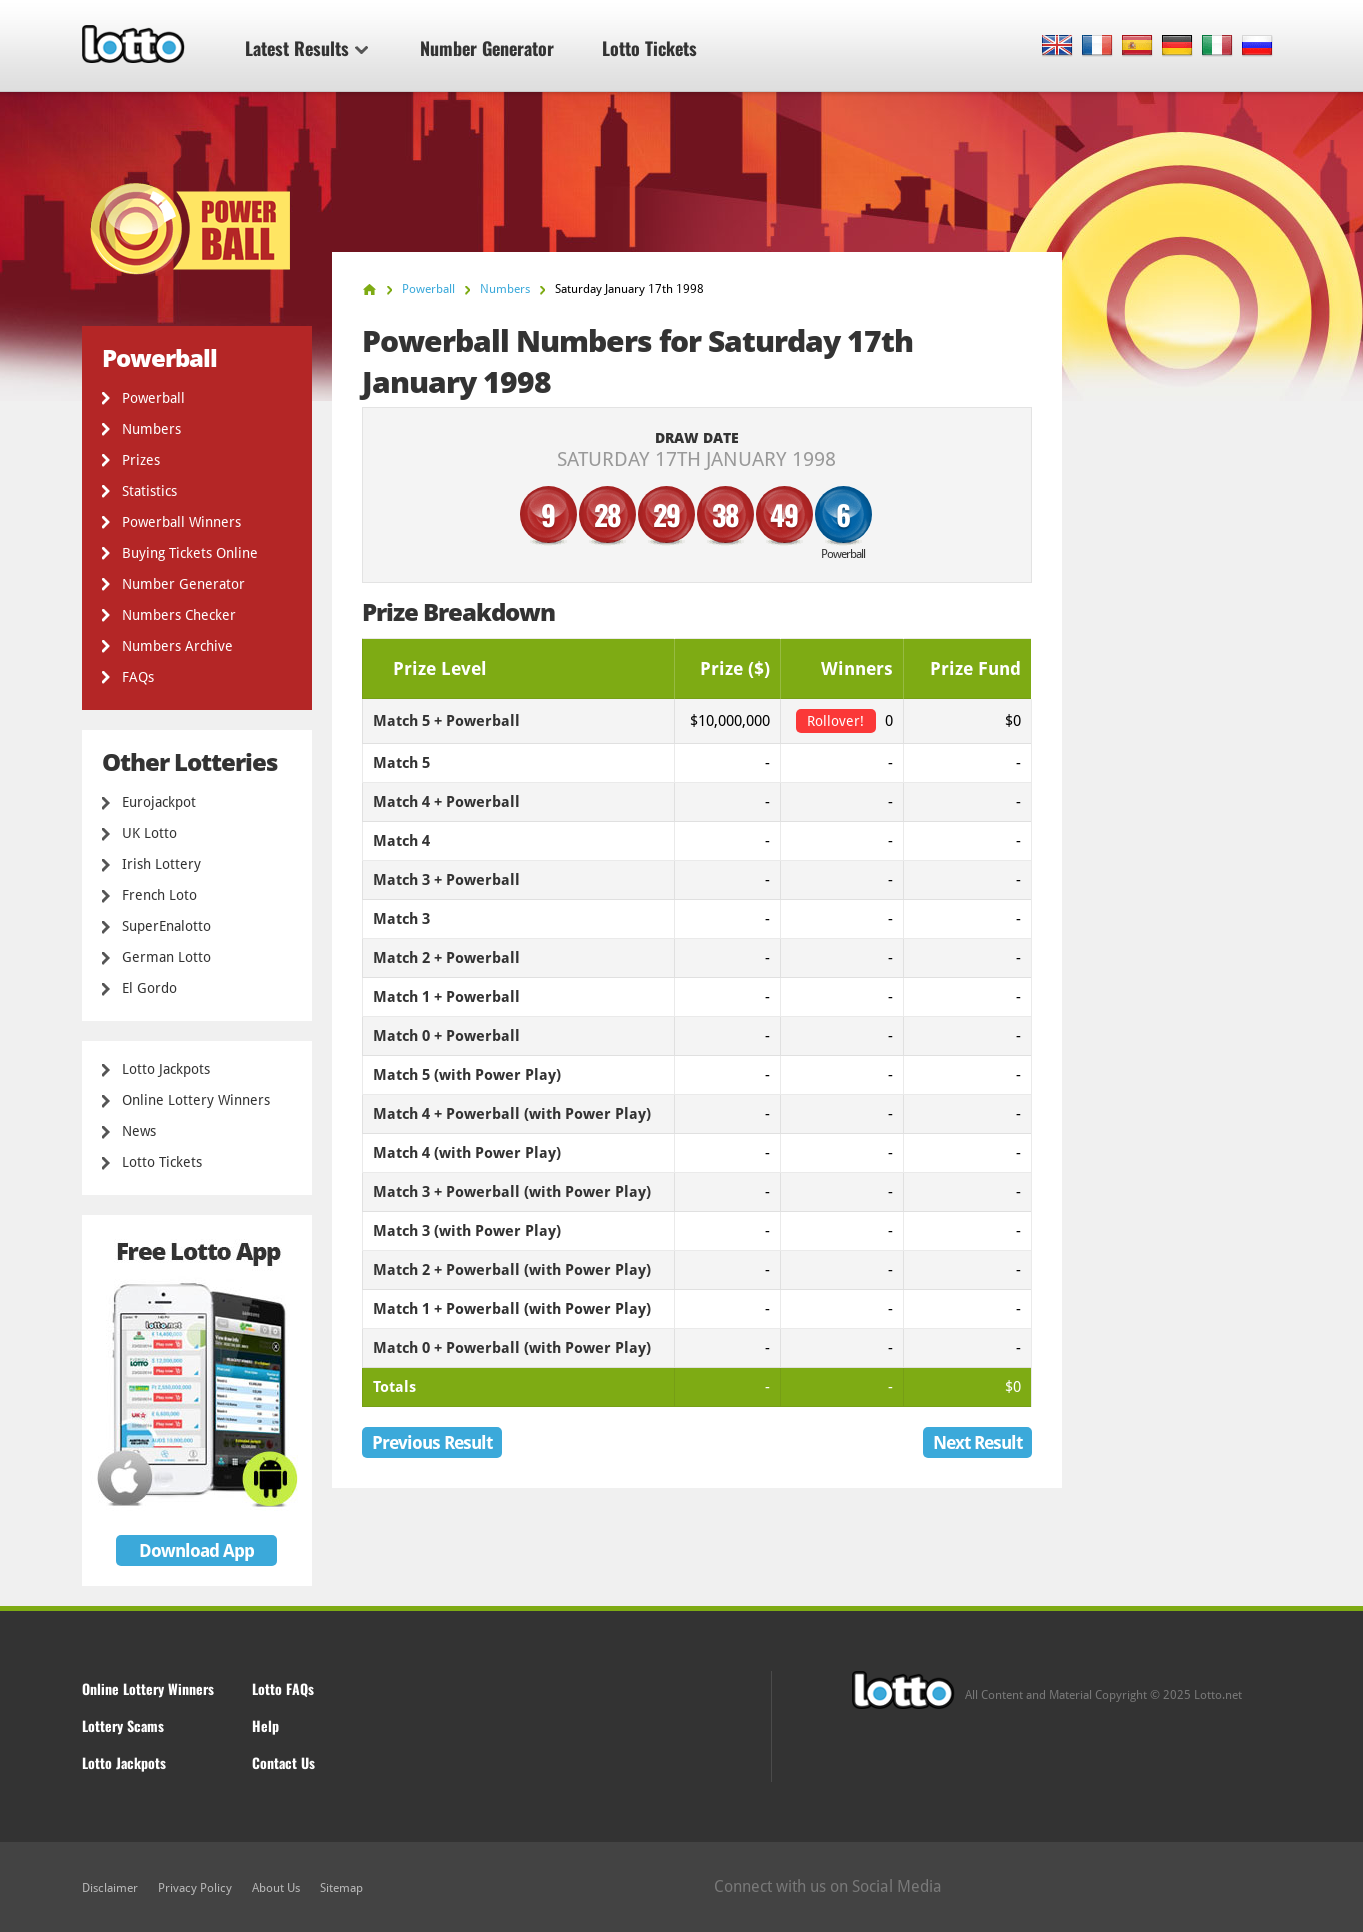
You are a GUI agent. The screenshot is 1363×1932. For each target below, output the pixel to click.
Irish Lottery (161, 864)
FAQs (138, 677)
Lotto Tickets (649, 48)
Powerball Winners (181, 522)
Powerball (153, 398)
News (139, 1131)
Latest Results (306, 48)
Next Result (977, 1442)
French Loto (159, 895)
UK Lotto (149, 833)
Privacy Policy (195, 1888)
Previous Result (432, 1442)
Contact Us (283, 1762)
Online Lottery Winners (196, 1100)
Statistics (149, 491)
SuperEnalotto (166, 926)
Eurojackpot (159, 802)
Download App (196, 1550)
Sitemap (341, 1888)
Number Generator (487, 48)
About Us (276, 1888)
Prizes (141, 460)
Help (265, 1725)
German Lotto (166, 957)
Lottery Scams (123, 1725)
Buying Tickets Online (190, 553)
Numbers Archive (177, 646)
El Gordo (149, 988)
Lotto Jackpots (166, 1069)
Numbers (151, 429)
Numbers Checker (179, 615)
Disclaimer (110, 1888)
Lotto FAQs (283, 1688)
